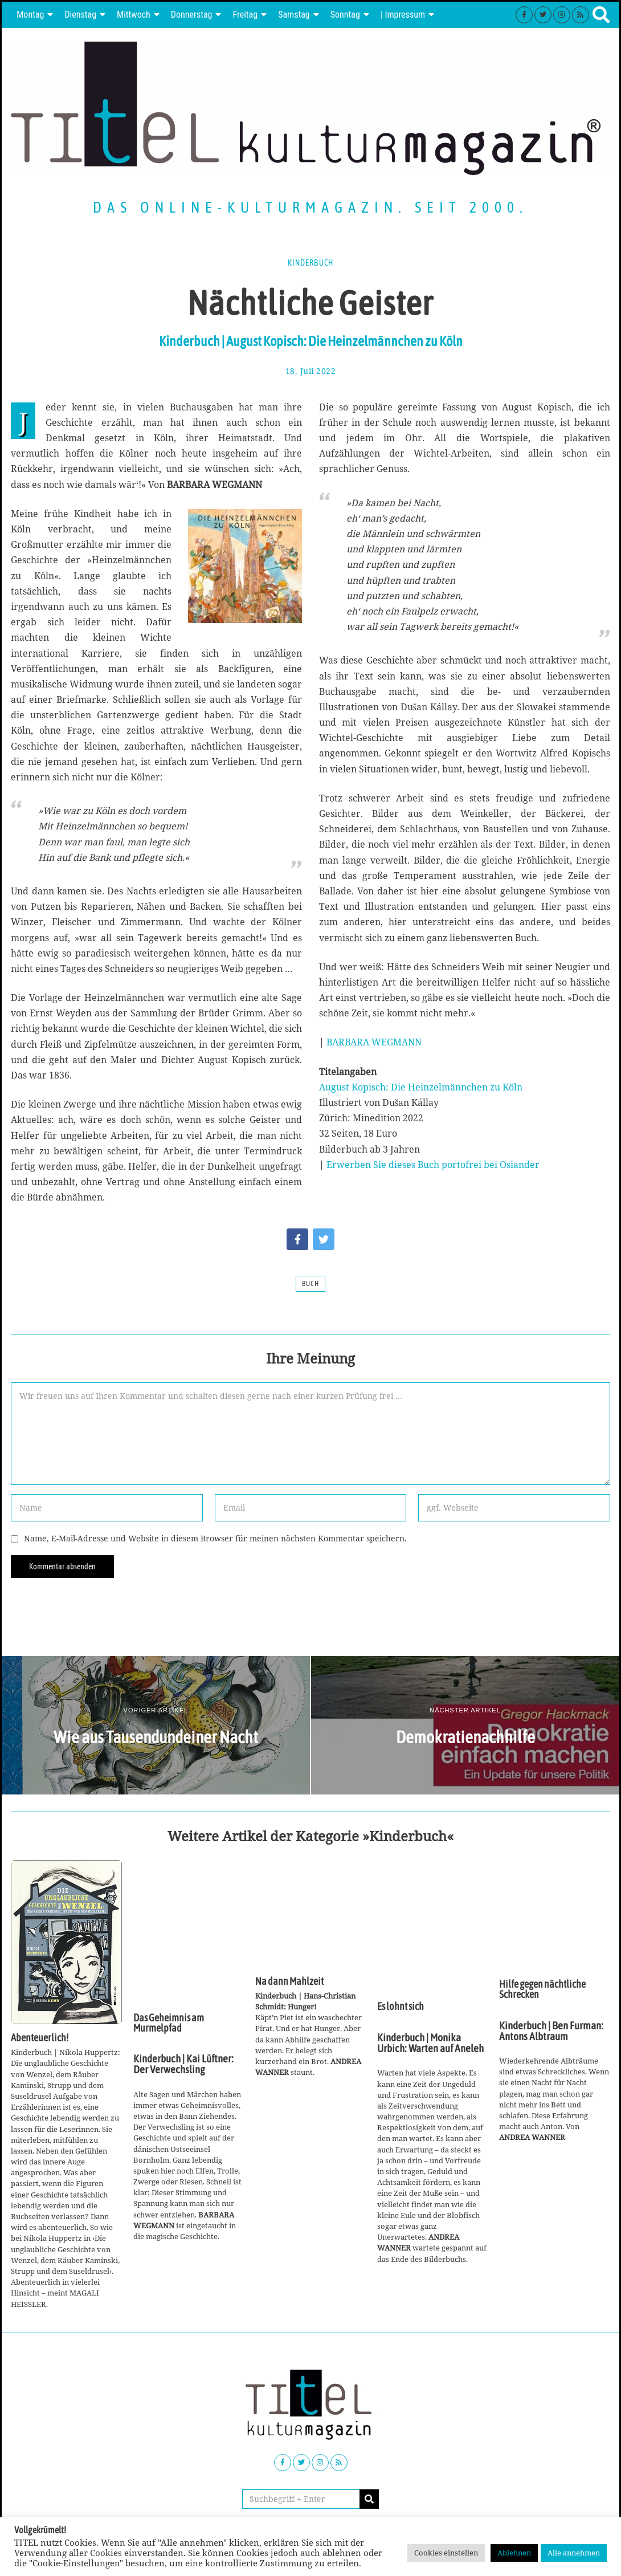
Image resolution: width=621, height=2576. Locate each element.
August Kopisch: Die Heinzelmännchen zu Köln (420, 1087)
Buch (310, 1284)
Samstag (294, 14)
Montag (30, 14)
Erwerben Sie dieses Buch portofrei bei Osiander (433, 1164)
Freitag (245, 14)
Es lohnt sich (400, 2006)
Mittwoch (133, 14)
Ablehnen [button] (514, 2552)
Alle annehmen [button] (574, 2552)
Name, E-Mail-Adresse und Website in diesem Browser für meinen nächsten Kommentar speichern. (215, 1538)
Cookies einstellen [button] (446, 2552)
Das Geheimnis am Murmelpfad (168, 2023)
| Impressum (403, 14)
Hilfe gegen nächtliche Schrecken (542, 1989)
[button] (369, 2499)
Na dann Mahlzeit (289, 1981)
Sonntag (345, 14)
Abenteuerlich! (39, 2038)
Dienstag (80, 14)
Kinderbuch (310, 262)
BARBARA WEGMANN (374, 1042)
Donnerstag (192, 14)
